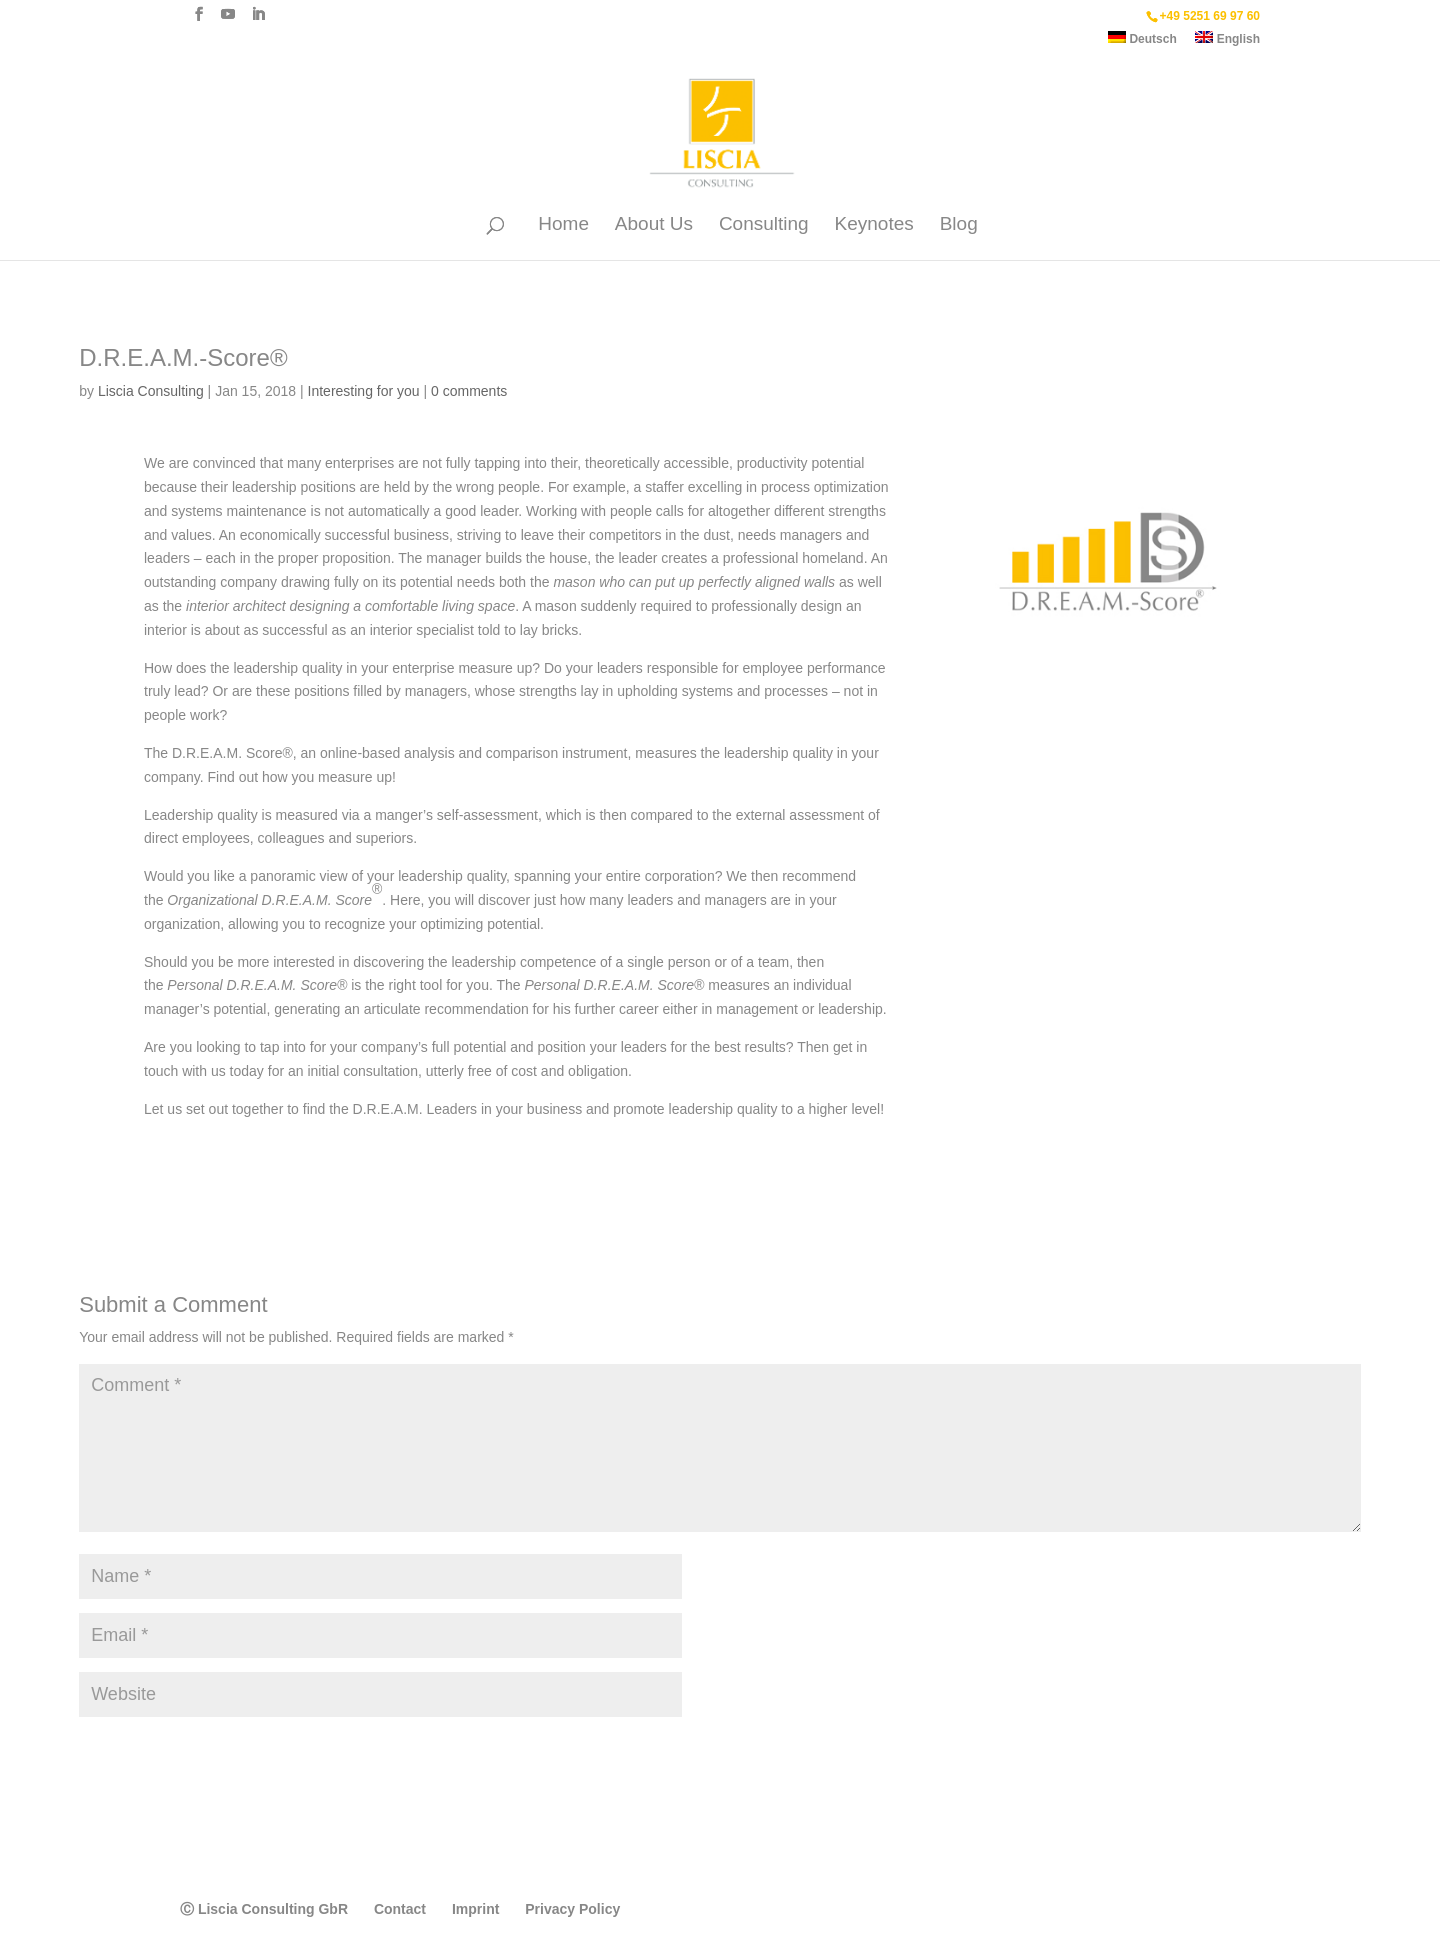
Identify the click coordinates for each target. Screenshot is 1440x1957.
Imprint (475, 1909)
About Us (654, 225)
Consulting (764, 225)
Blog (959, 225)
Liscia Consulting (151, 391)
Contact (400, 1909)
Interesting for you (364, 391)
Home (563, 225)
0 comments (469, 391)
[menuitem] (1142, 42)
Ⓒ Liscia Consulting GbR (264, 1909)
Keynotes (874, 225)
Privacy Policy (572, 1909)
